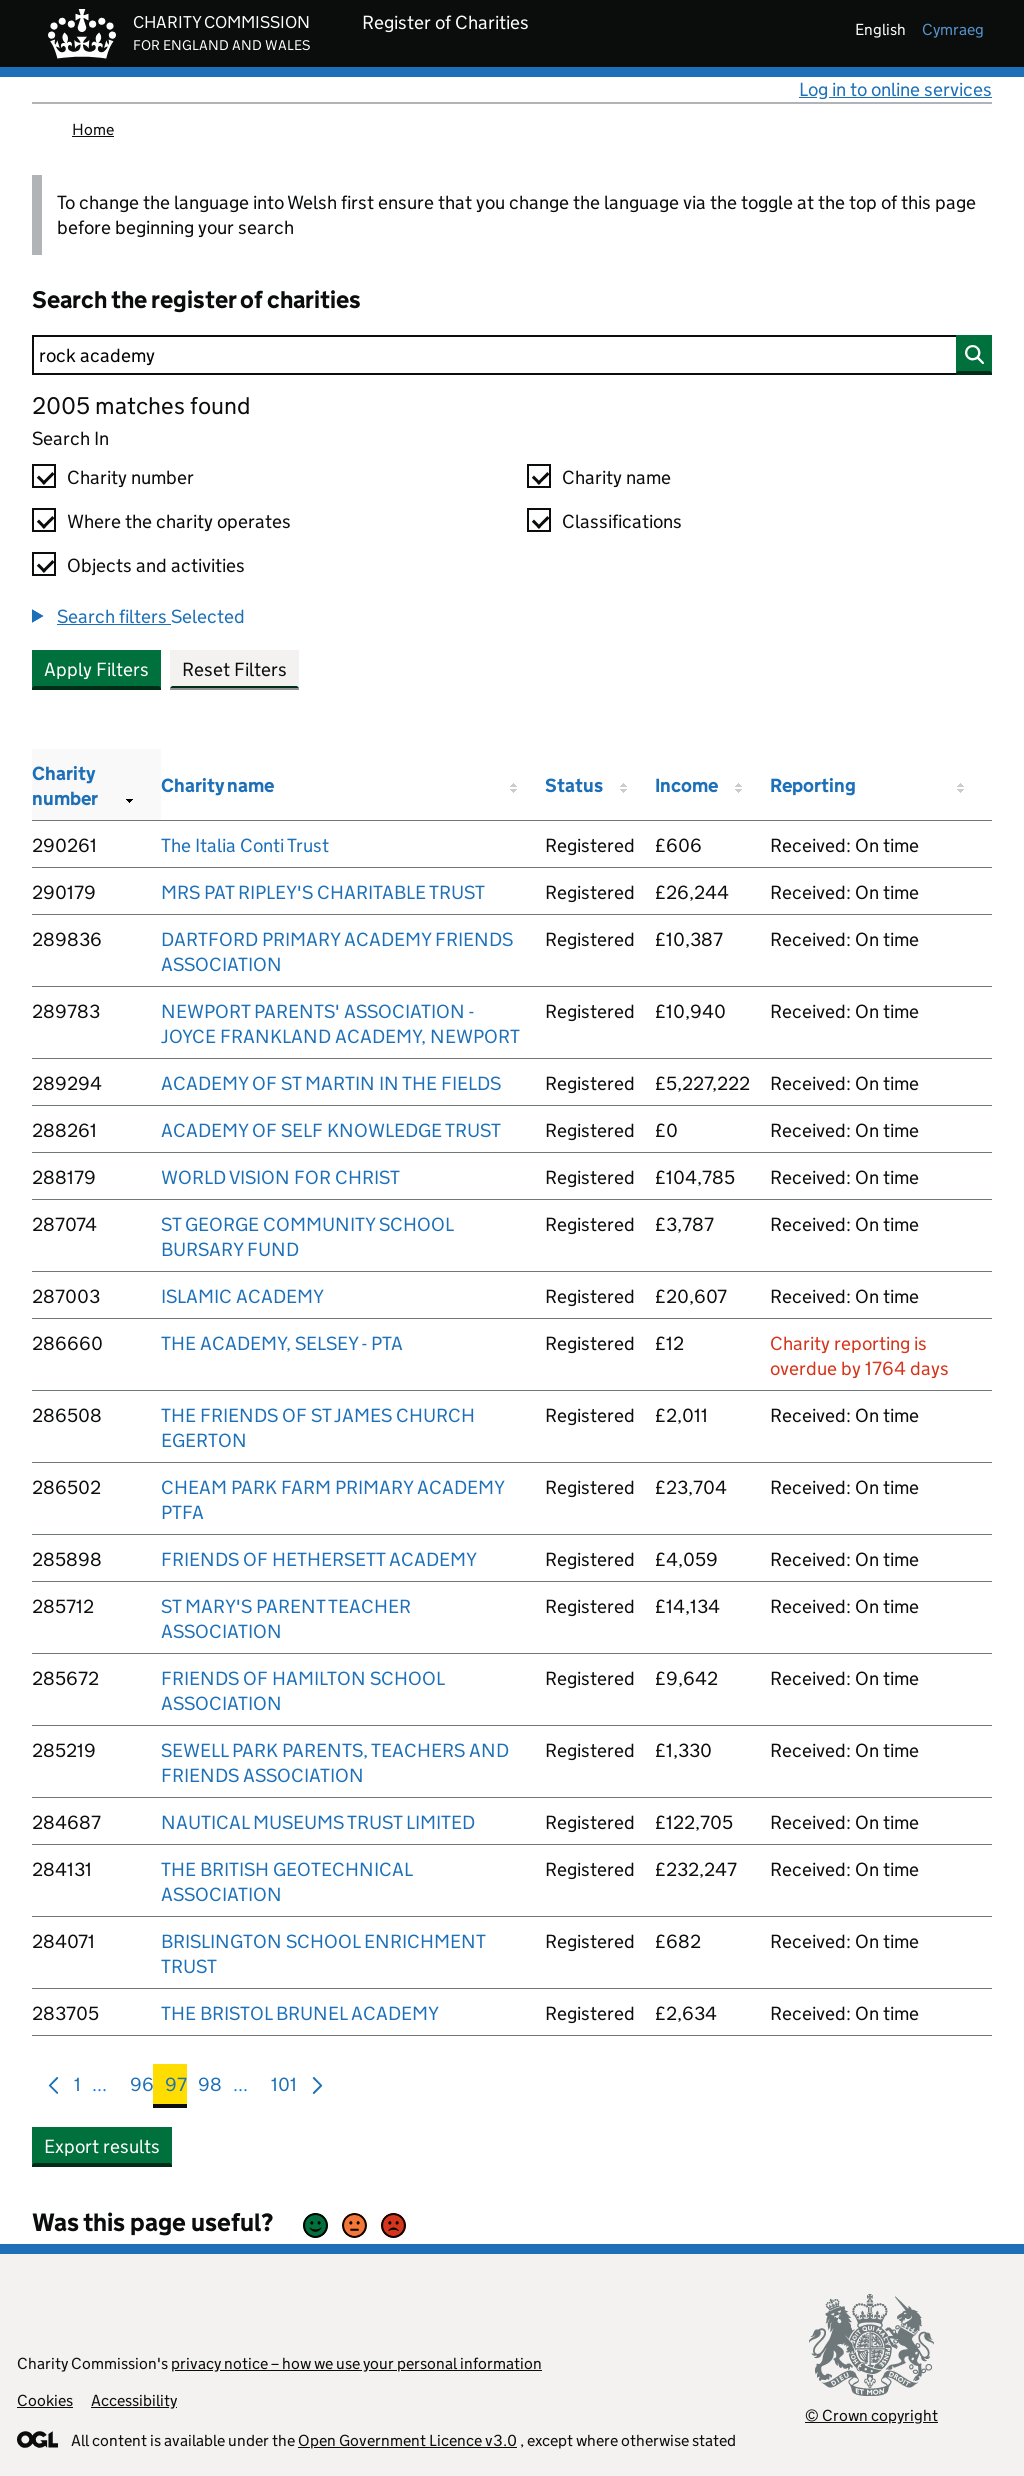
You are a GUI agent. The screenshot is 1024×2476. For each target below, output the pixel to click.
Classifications (622, 521)
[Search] (512, 355)
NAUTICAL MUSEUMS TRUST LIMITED (318, 1822)
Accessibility (134, 2400)
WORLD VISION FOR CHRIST (280, 1177)
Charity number (130, 477)
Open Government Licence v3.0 (407, 2440)
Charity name (616, 477)
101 (284, 2088)
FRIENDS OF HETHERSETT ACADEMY (319, 1559)
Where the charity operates (179, 521)
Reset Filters (234, 669)
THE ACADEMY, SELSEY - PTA (282, 1343)
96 (142, 2088)
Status (574, 785)
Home (93, 129)
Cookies (45, 2400)
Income (686, 785)
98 (210, 2088)
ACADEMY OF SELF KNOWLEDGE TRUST (331, 1130)
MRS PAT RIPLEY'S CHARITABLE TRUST (323, 892)
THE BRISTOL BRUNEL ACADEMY (300, 2013)
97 (176, 2088)
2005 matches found (141, 405)
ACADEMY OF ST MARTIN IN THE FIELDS (331, 1083)
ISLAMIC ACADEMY (242, 1296)
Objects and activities (156, 565)
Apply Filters (96, 669)
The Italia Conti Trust (245, 845)
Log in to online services (895, 89)
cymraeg (953, 29)
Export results (102, 2146)
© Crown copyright (871, 2415)
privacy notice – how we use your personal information (356, 2363)
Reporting (813, 785)
